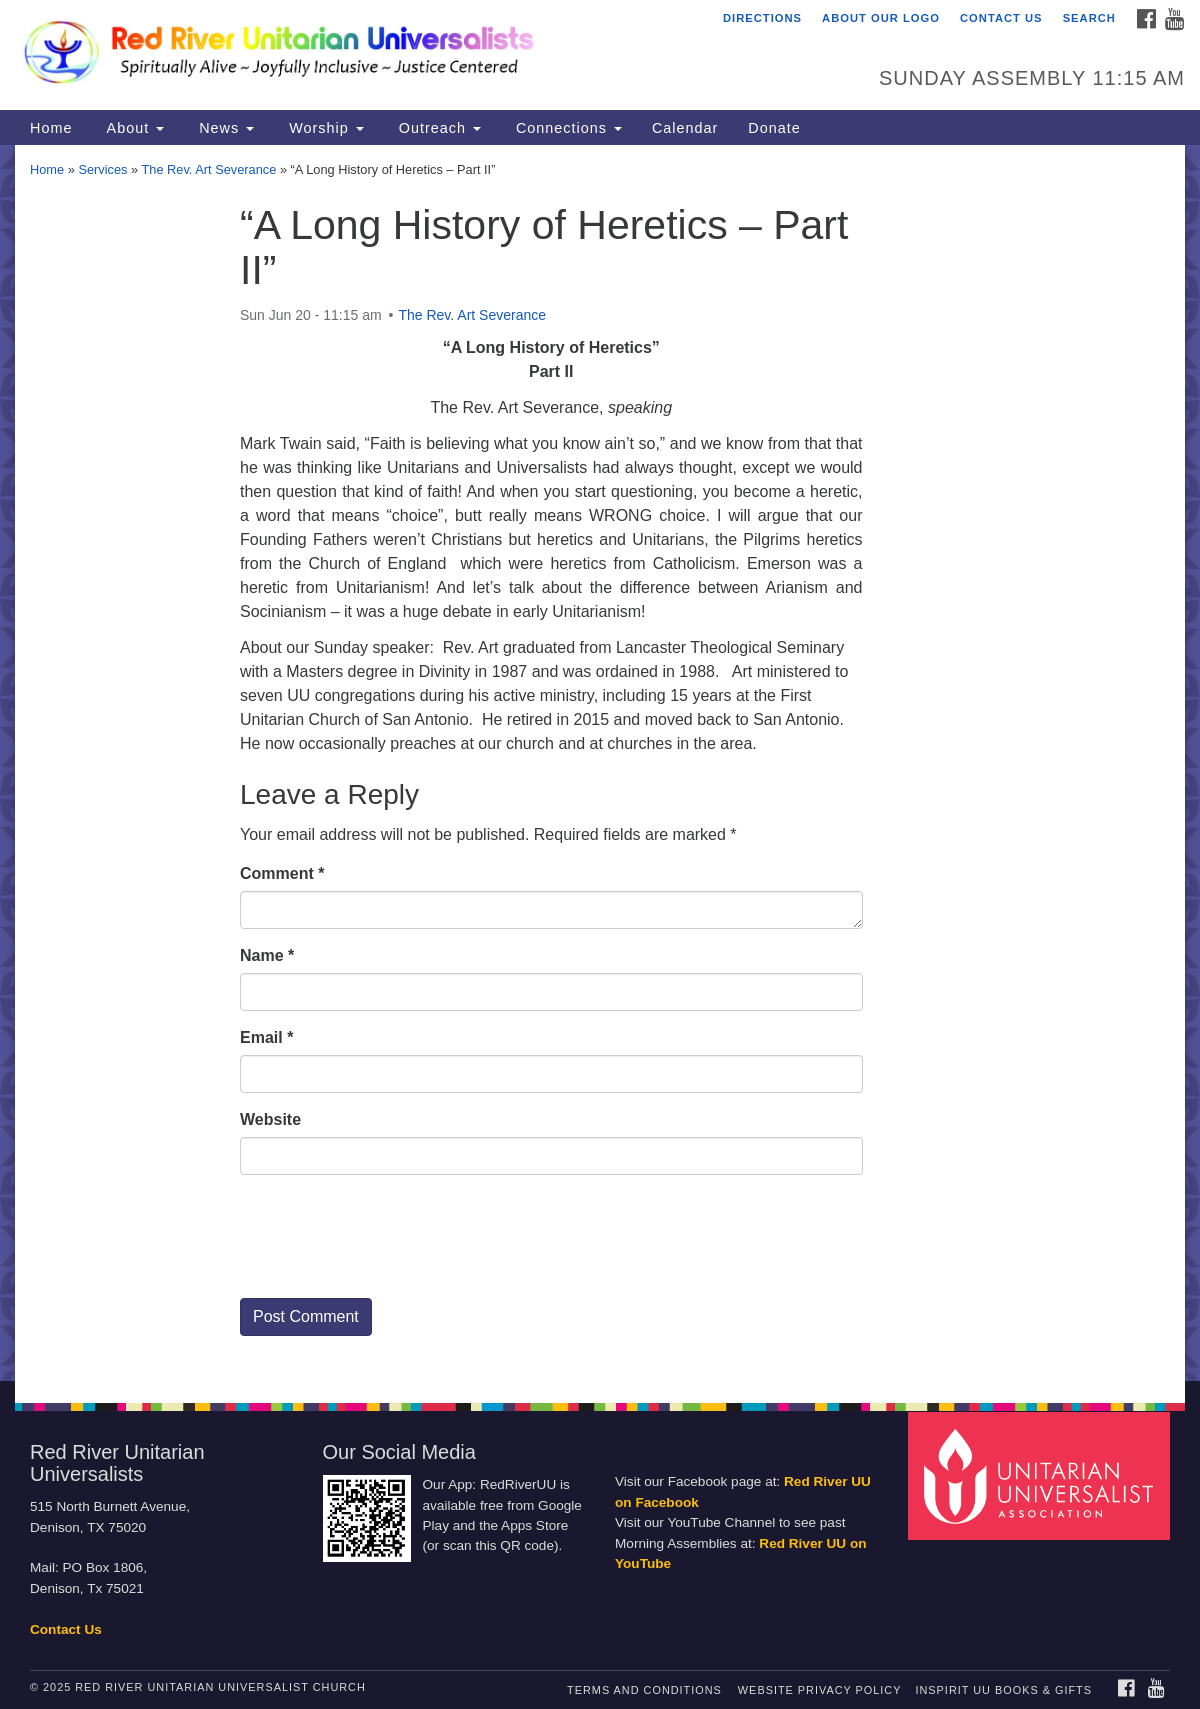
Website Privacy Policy (820, 1690)
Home (51, 128)
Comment (282, 873)
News (224, 128)
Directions (762, 18)
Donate (774, 128)
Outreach (437, 128)
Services (102, 169)
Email (266, 1037)
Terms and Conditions (644, 1690)
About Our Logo (881, 18)
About (133, 128)
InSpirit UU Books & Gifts (1003, 1690)
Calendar (685, 128)
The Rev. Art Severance (208, 169)
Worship (324, 128)
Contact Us (1001, 18)
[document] (600, 763)
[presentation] (392, 1244)
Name (267, 955)
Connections (566, 128)
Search (1089, 18)
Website (270, 1119)
